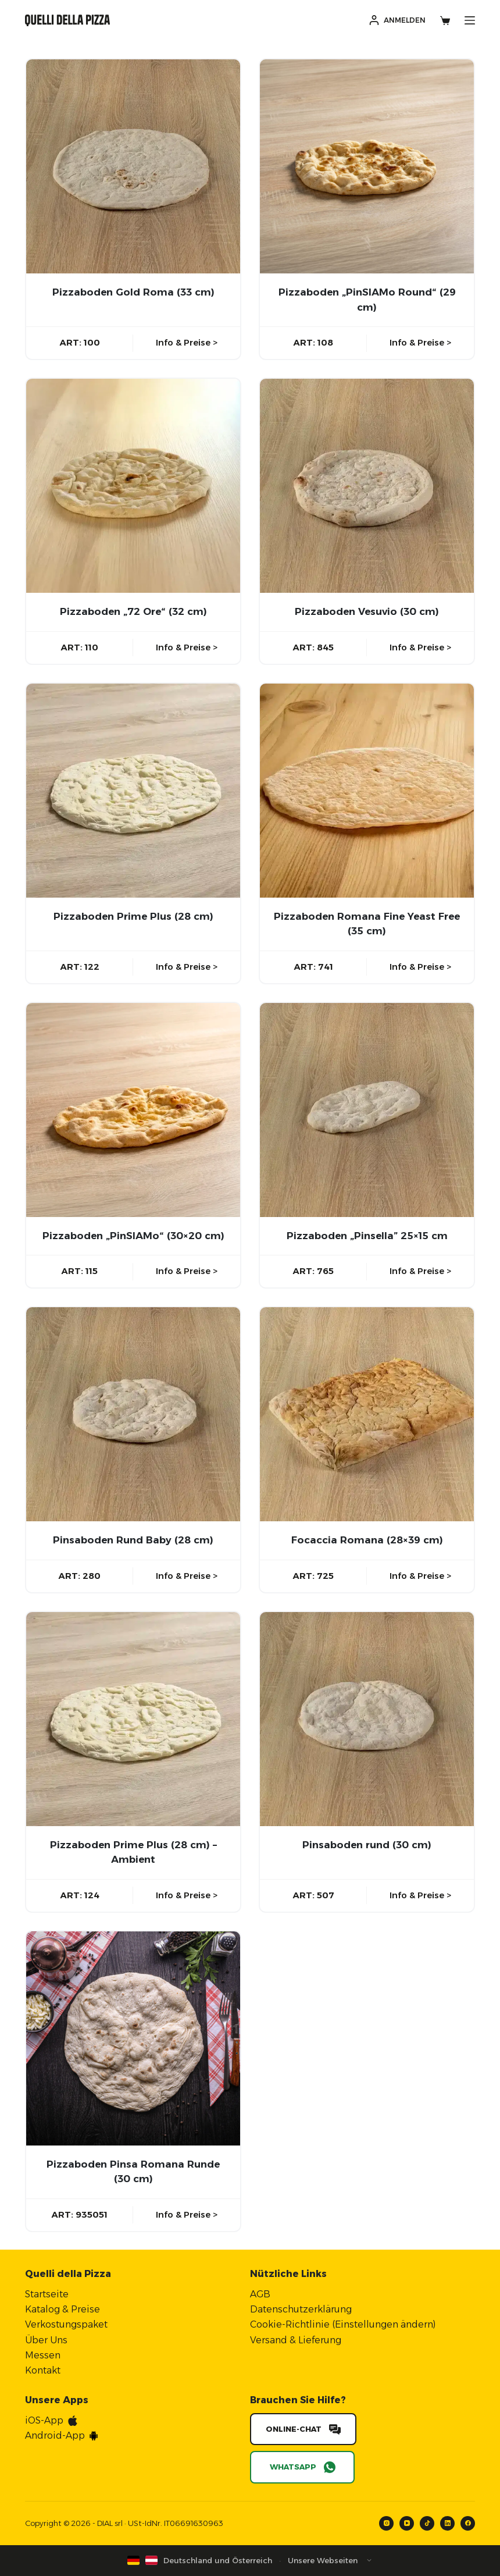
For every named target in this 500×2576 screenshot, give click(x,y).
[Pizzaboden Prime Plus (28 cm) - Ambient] (133, 1719)
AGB (260, 2294)
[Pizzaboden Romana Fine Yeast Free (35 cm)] (367, 791)
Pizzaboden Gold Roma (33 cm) (133, 292)
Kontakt (42, 2370)
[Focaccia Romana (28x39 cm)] (367, 1414)
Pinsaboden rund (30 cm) (366, 1845)
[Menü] (470, 20)
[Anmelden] (397, 20)
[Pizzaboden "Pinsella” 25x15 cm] (367, 1110)
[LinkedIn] (447, 2523)
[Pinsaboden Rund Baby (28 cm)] (133, 1414)
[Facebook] (467, 2523)
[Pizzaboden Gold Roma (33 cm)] (133, 166)
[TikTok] (427, 2523)
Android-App (55, 2435)
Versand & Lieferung (295, 2340)
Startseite (47, 2294)
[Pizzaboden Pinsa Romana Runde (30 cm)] (133, 2038)
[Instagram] (386, 2523)
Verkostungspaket (66, 2324)
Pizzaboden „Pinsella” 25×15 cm (367, 1235)
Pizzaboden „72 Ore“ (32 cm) (133, 611)
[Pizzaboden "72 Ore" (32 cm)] (133, 486)
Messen (42, 2355)
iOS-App (44, 2420)
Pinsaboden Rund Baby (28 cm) (133, 1540)
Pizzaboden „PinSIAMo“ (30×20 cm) (133, 1235)
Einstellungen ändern (384, 2324)
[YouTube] (406, 2523)
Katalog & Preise (62, 2309)
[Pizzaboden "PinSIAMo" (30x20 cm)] (133, 1110)
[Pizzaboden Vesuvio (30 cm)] (367, 486)
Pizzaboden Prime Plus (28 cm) (133, 916)
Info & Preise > (186, 342)
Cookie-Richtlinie (290, 2324)
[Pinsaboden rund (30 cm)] (367, 1719)
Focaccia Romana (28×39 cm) (367, 1540)
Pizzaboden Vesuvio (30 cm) (367, 611)
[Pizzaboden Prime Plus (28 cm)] (133, 791)
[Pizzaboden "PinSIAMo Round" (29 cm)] (367, 166)
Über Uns (46, 2340)
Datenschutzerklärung (301, 2309)
